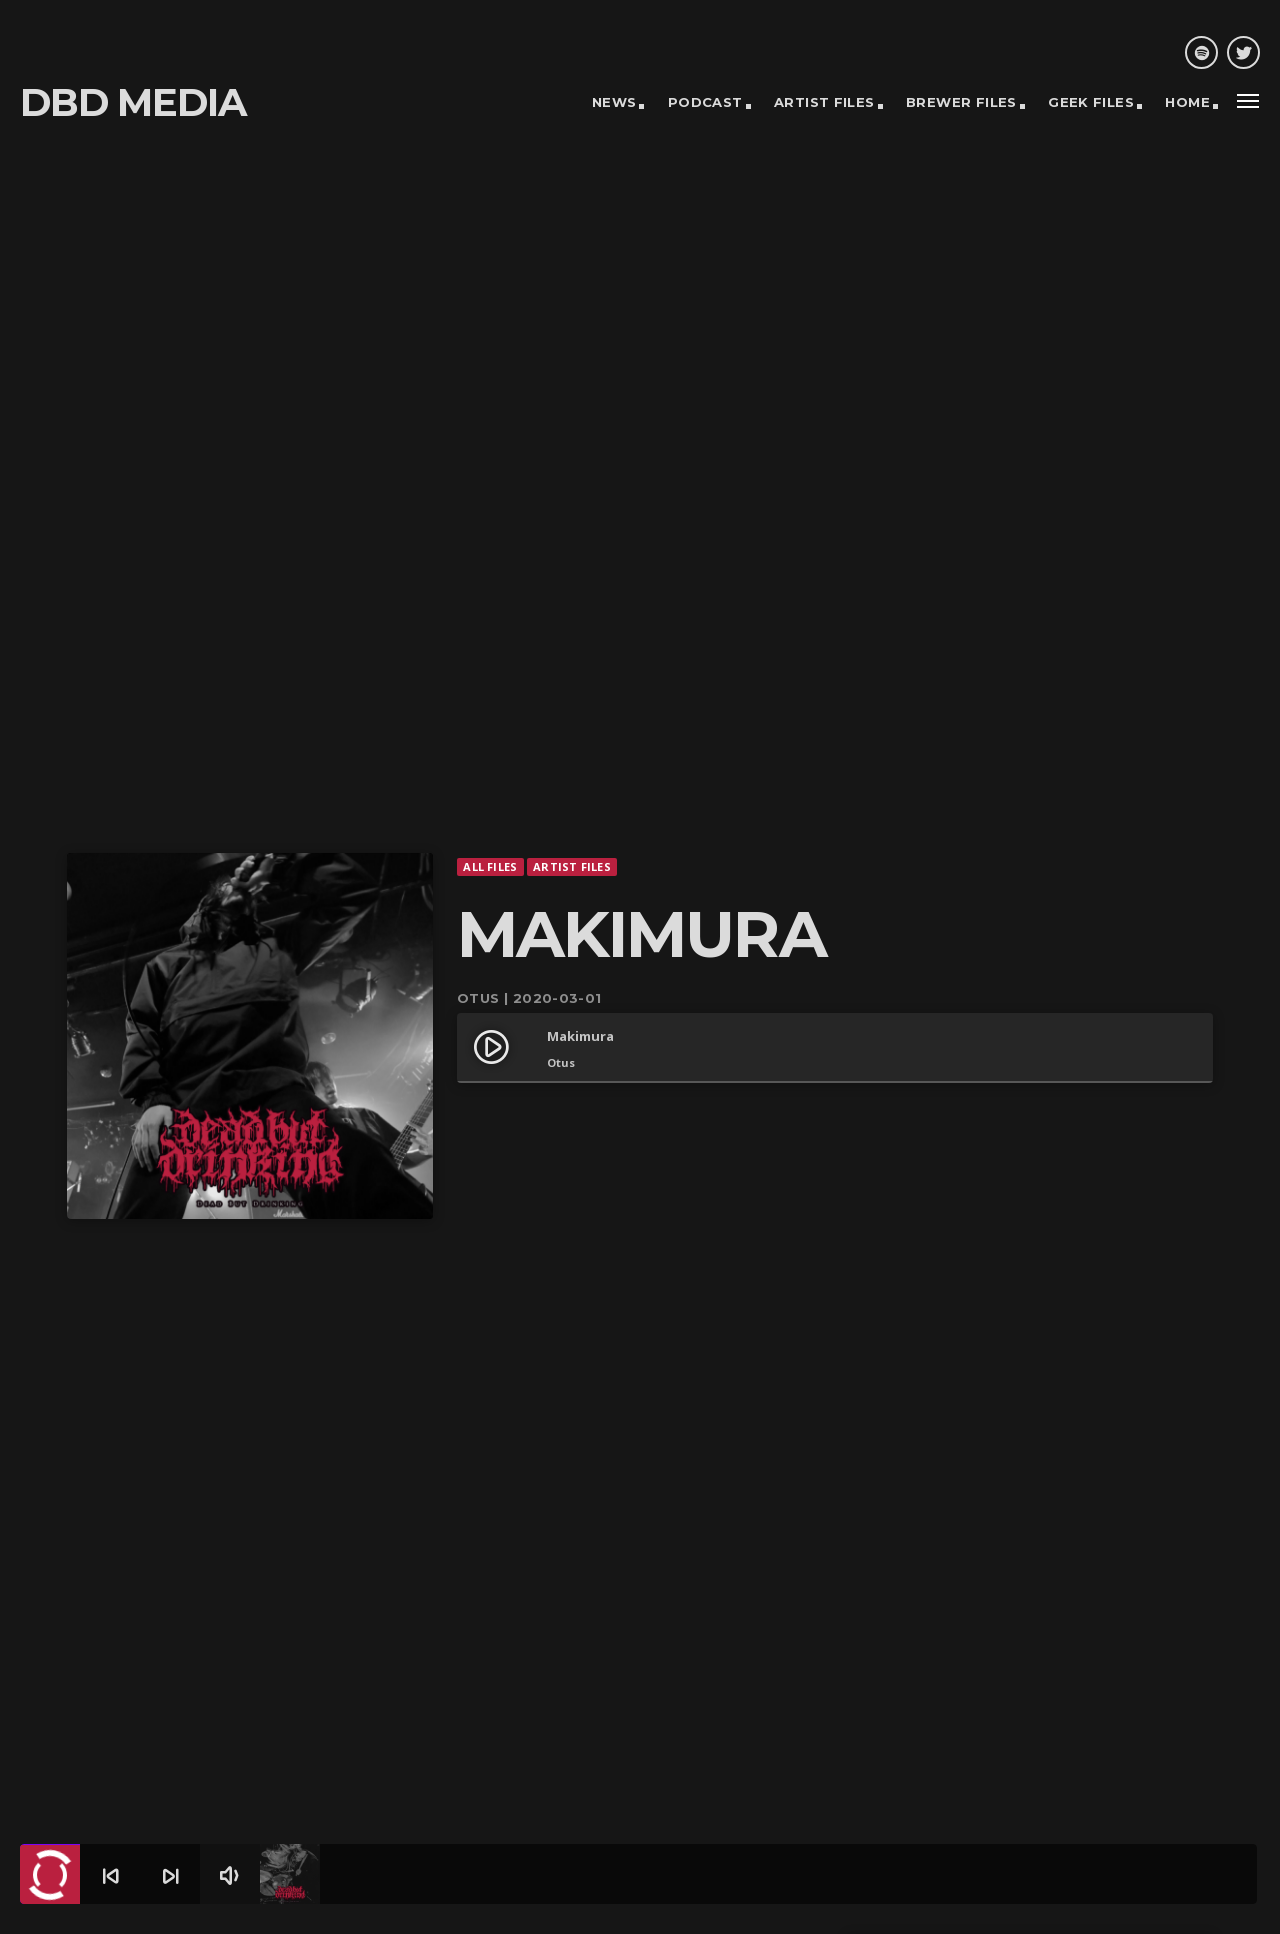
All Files (490, 793)
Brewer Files (961, 102)
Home (1187, 102)
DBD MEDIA (133, 102)
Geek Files (1091, 102)
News (614, 102)
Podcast (705, 102)
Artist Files (824, 102)
